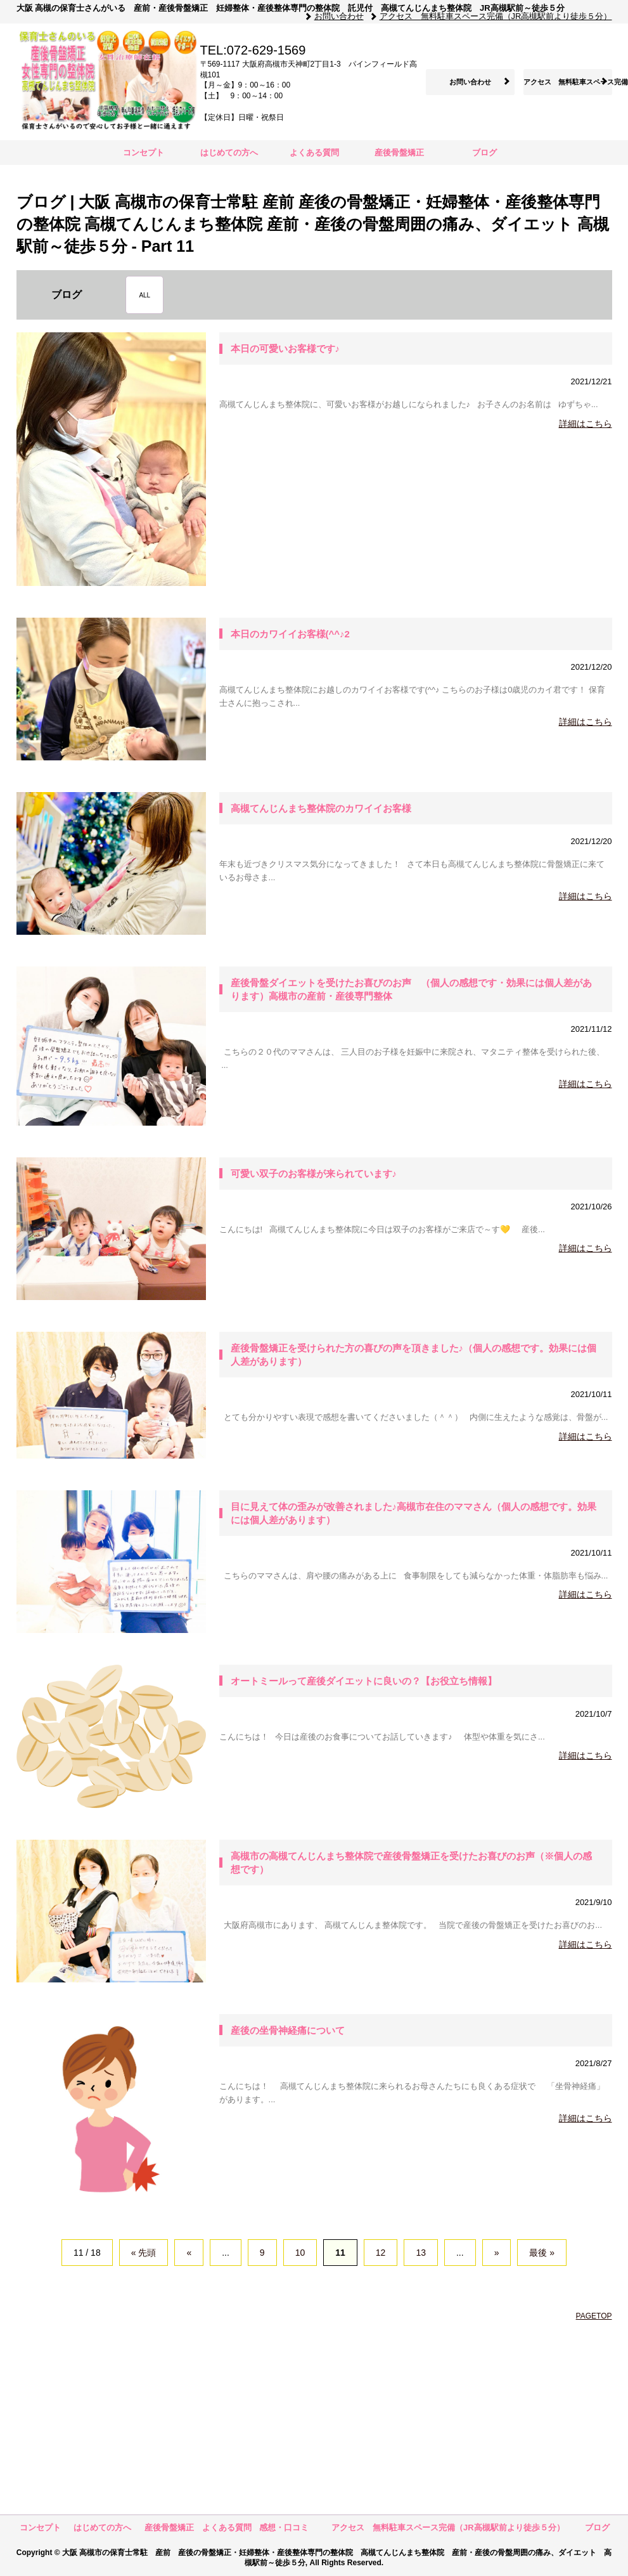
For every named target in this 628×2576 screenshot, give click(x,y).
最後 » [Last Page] (541, 2252)
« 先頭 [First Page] (144, 2252)
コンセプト (143, 152)
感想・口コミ (284, 2527)
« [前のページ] (188, 2252)
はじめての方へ (233, 152)
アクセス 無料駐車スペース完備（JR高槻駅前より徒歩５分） (496, 16)
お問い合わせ (339, 16)
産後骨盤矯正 (399, 152)
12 (381, 2252)
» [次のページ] (496, 2252)
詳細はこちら (585, 424)
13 (421, 2252)
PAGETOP (594, 2316)
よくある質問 (314, 152)
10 (300, 2252)
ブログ (484, 152)
